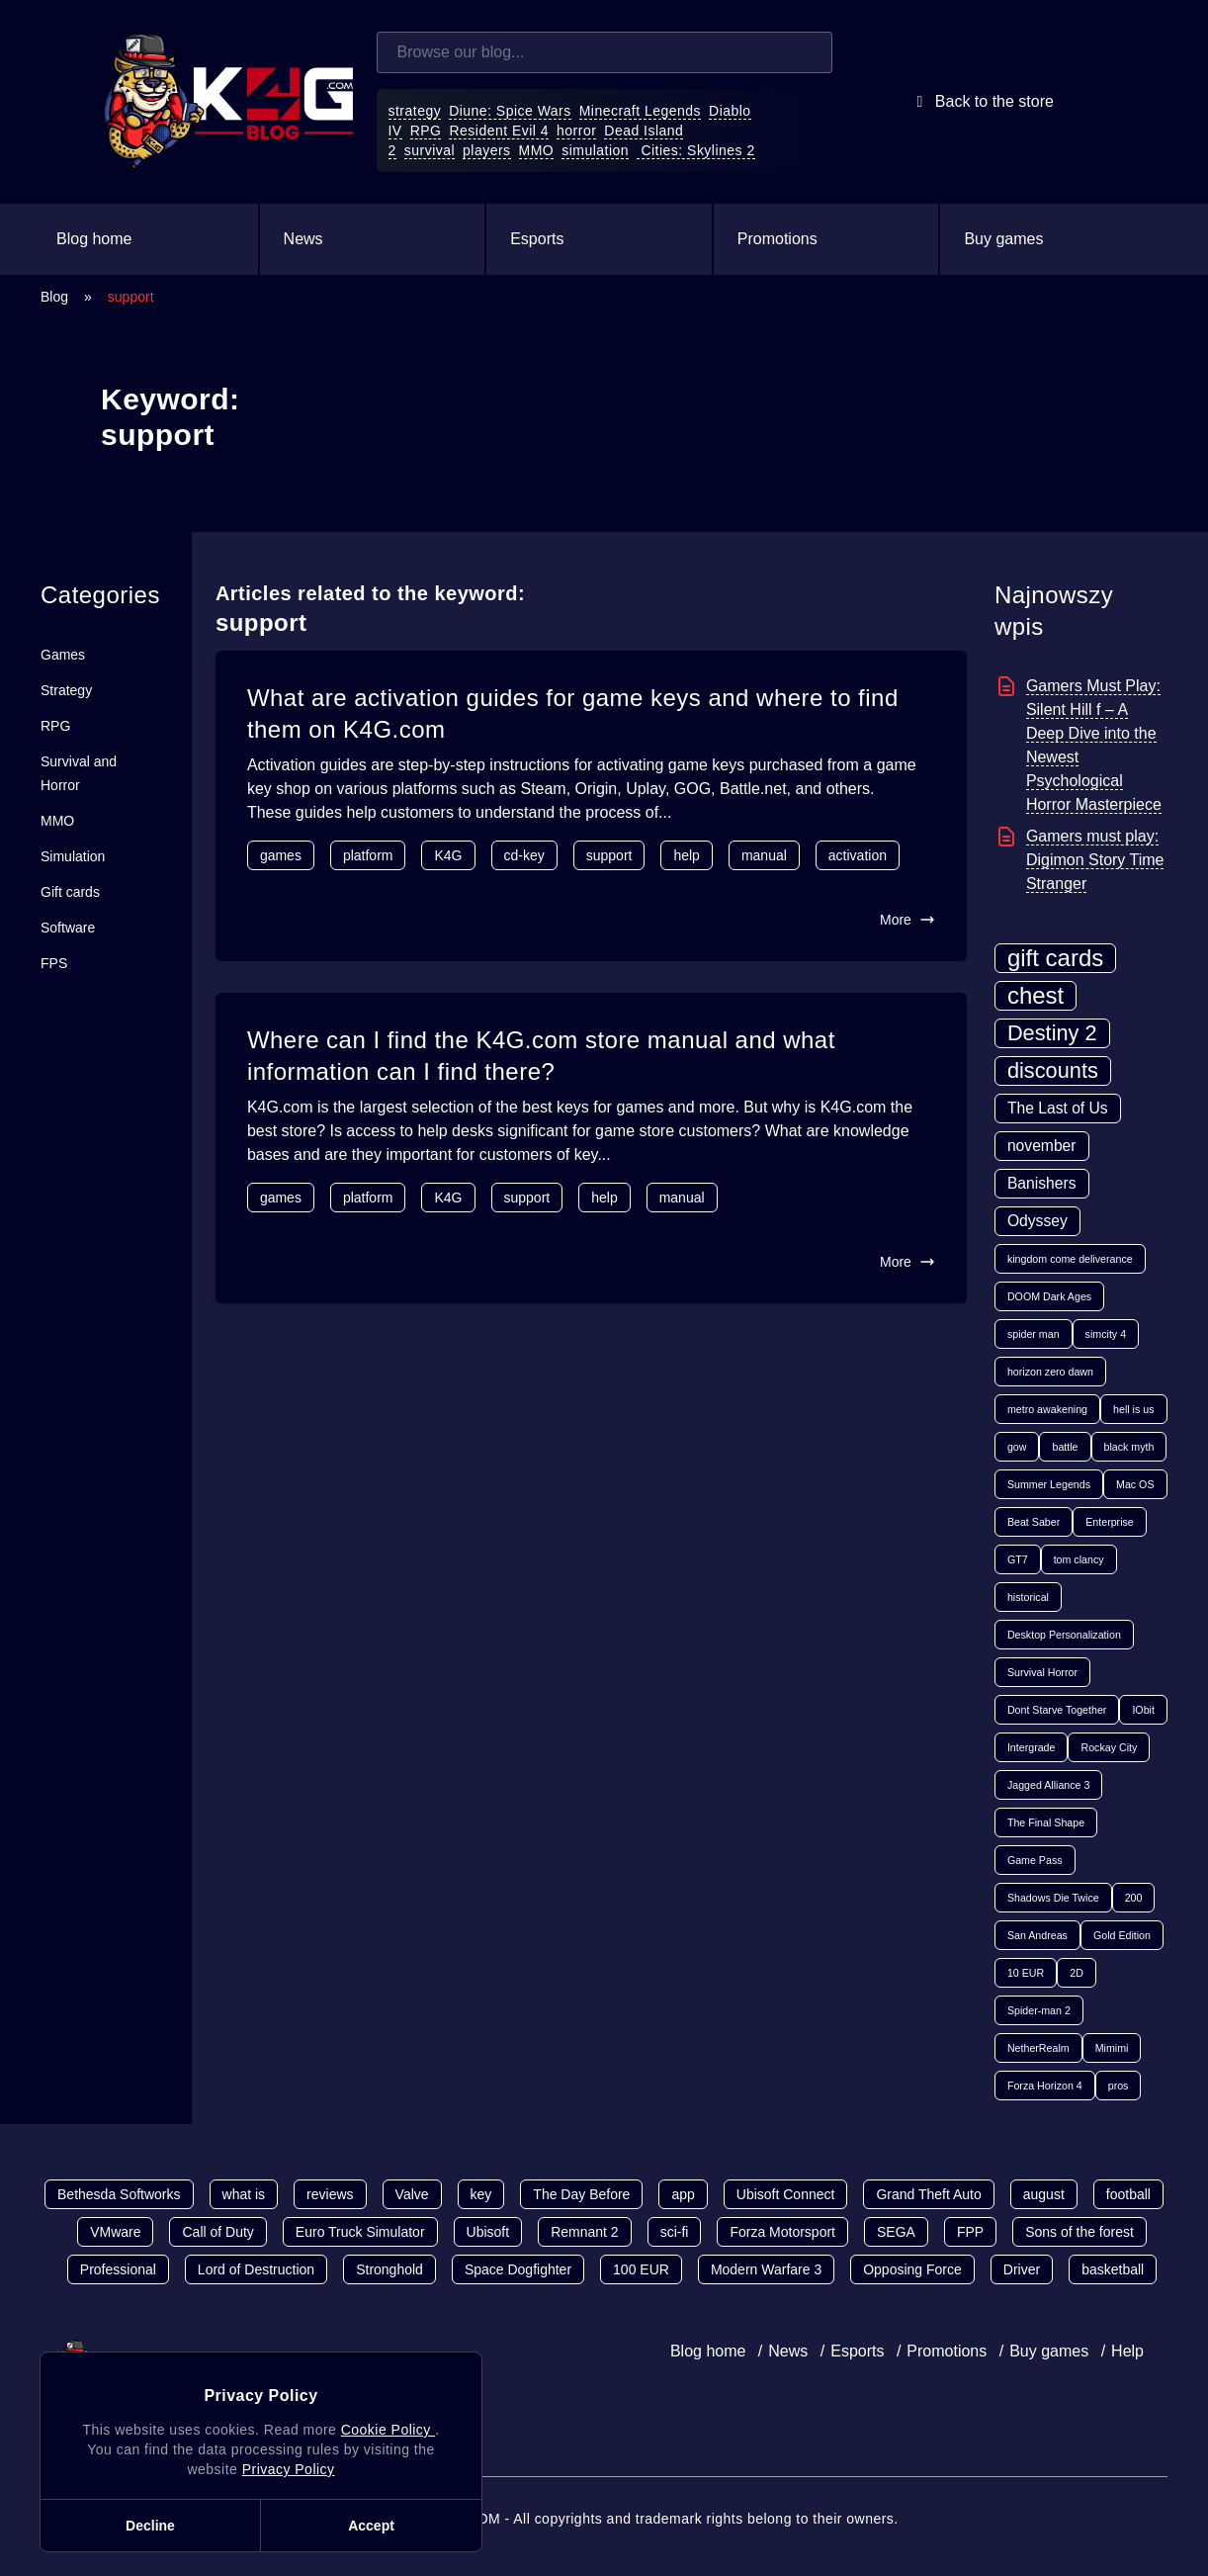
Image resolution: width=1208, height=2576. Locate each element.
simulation (595, 150)
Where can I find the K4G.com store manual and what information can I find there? (541, 1055)
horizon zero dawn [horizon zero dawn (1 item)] (1050, 1371)
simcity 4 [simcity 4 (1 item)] (1105, 1334)
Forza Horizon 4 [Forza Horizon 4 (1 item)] (1044, 2085)
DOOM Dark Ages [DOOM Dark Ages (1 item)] (1049, 1296)
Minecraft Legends (640, 111)
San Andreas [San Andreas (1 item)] (1037, 1935)
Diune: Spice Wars (510, 111)
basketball (1112, 2269)
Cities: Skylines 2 (696, 150)
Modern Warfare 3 (766, 2269)
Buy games (1003, 238)
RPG (426, 130)
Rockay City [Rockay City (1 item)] (1108, 1747)
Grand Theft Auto (928, 2194)
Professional (118, 2269)
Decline (150, 2525)
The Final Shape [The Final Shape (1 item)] (1045, 1822)
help (686, 855)
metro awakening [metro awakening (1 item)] (1047, 1409)
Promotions (777, 238)
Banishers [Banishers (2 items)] (1042, 1183)
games (281, 855)
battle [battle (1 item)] (1065, 1447)
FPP (970, 2232)
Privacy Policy (288, 2469)
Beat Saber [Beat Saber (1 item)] (1033, 1522)
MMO (537, 150)
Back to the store (981, 102)
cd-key (524, 855)
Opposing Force (912, 2269)
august (1044, 2194)
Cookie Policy (388, 2430)
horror (576, 130)
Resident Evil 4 (499, 130)
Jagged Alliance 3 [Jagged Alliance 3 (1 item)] (1048, 1785)
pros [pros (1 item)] (1118, 2085)
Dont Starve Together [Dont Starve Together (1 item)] (1057, 1710)
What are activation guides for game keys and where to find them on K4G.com (573, 713)
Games (63, 655)
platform (368, 855)
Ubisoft (488, 2232)
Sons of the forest (1079, 2232)
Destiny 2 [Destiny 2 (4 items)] (1052, 1033)
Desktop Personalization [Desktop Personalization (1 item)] (1064, 1635)
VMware (115, 2232)
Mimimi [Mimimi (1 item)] (1112, 2048)
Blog (54, 297)
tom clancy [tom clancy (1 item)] (1079, 1559)
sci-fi (674, 2232)
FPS (54, 963)
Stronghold (389, 2269)
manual (764, 855)
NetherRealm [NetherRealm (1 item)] (1038, 2048)
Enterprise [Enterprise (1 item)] (1109, 1522)
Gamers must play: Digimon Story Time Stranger (1095, 860)
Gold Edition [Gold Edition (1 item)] (1122, 1935)
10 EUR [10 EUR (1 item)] (1025, 1973)
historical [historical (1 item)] (1028, 1597)
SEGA (896, 2232)
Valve (412, 2194)
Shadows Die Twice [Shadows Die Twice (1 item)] (1053, 1898)
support (609, 855)
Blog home (94, 238)
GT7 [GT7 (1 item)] (1017, 1559)
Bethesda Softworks (119, 2194)
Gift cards (70, 892)
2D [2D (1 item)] (1076, 1973)
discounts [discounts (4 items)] (1052, 1070)
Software (68, 927)
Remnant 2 (584, 2232)
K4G (448, 855)
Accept (371, 2525)
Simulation (73, 856)
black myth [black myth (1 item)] (1129, 1447)
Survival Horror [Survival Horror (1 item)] (1042, 1672)
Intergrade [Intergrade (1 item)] (1031, 1747)
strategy (415, 111)
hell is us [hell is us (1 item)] (1133, 1409)
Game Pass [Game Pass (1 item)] (1035, 1860)
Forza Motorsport (782, 2232)
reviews (329, 2194)
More (907, 920)
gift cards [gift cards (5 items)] (1055, 957)
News (303, 238)
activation (857, 855)
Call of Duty (217, 2232)
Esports (536, 238)
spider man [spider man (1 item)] (1033, 1334)
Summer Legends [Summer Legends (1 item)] (1048, 1484)
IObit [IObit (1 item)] (1143, 1710)
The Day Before (581, 2194)
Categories (100, 594)
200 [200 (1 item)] (1134, 1898)
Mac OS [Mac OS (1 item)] (1135, 1484)
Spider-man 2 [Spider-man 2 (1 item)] (1039, 2010)
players (487, 150)
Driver (1021, 2269)
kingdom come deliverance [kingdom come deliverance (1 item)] (1070, 1259)
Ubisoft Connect (785, 2194)
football (1128, 2194)
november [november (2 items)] (1042, 1145)
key (481, 2194)
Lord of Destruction (256, 2269)
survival (429, 150)
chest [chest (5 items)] (1035, 995)
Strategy (66, 690)
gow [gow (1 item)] (1017, 1447)
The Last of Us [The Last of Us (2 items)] (1057, 1108)
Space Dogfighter (518, 2269)
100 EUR (641, 2269)
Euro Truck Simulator (360, 2232)
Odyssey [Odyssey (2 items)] (1037, 1220)
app (682, 2194)
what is (244, 2194)
